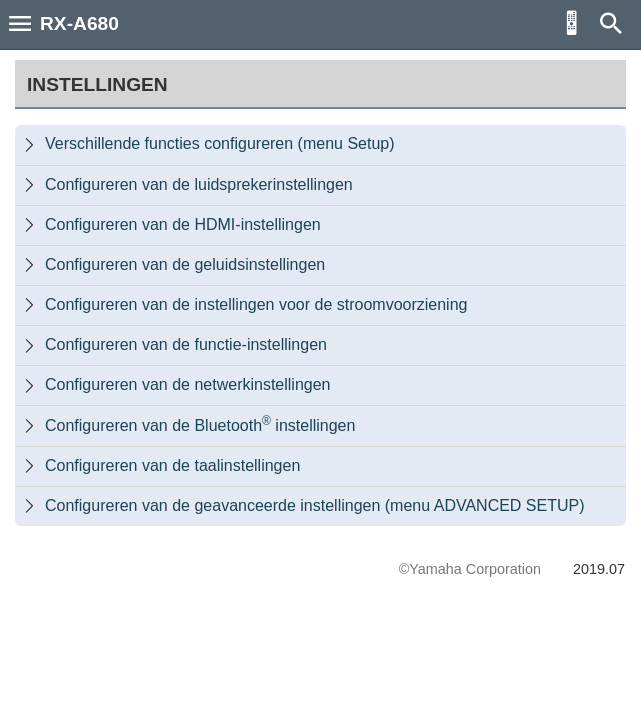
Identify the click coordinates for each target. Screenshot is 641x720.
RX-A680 (79, 23)
